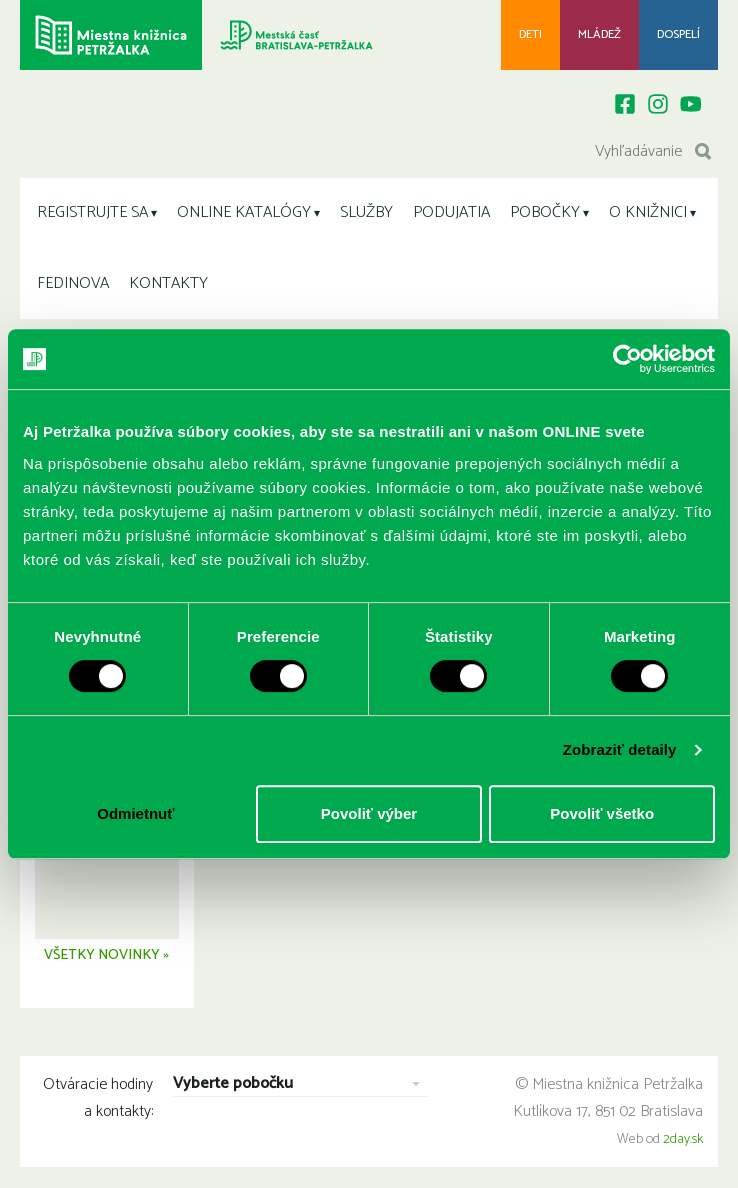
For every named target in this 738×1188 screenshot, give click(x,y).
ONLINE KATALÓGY (244, 212)
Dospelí (678, 34)
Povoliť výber (369, 813)
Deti (530, 34)
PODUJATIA (451, 212)
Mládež (599, 34)
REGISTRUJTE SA (92, 212)
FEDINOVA (73, 283)
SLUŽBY (366, 212)
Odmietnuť (135, 813)
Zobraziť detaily (620, 749)
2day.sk (683, 1141)
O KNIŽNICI (648, 212)
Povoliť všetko (602, 813)
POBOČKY (545, 212)
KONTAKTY (168, 283)
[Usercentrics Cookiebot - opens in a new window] (627, 359)
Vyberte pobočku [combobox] (233, 1087)
